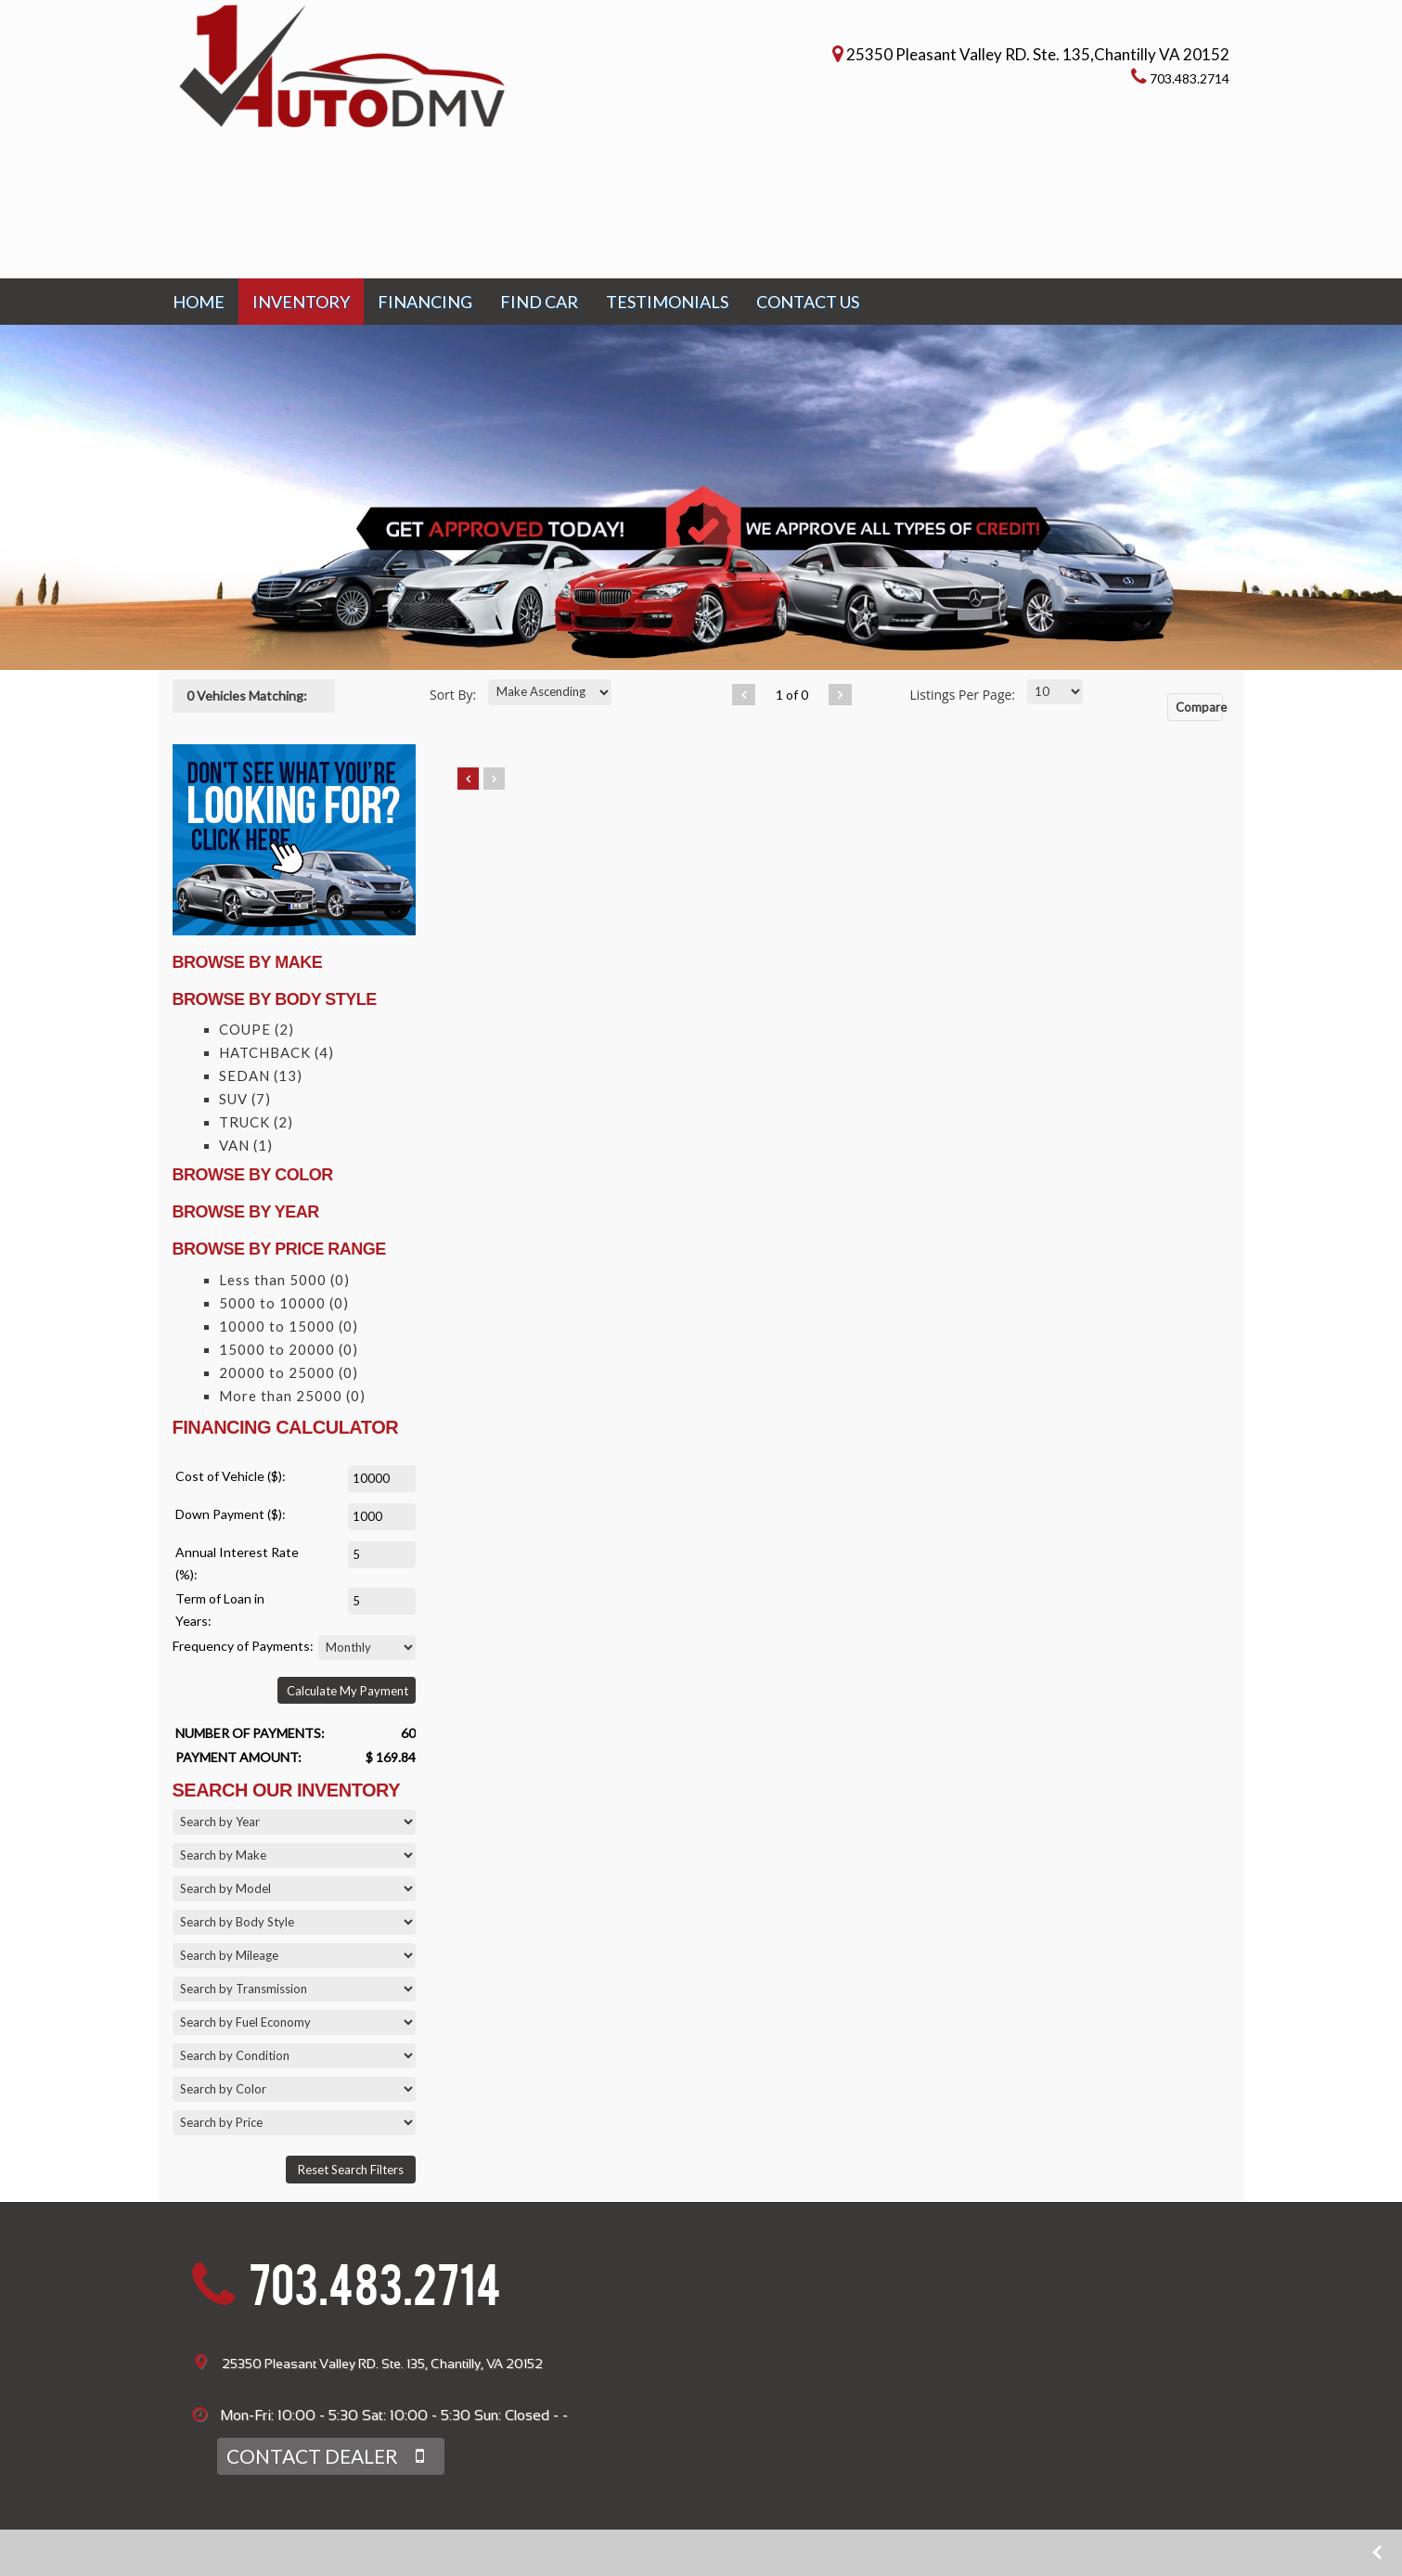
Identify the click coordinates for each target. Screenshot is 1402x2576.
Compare (1199, 707)
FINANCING (425, 301)
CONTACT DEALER (315, 2455)
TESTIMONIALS (667, 301)
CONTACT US (807, 301)
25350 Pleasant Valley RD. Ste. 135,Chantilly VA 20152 (1038, 53)
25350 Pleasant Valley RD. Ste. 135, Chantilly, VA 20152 (382, 2363)
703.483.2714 (375, 2291)
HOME (199, 301)
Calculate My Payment (347, 1690)
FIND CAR (539, 301)
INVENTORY (301, 301)
